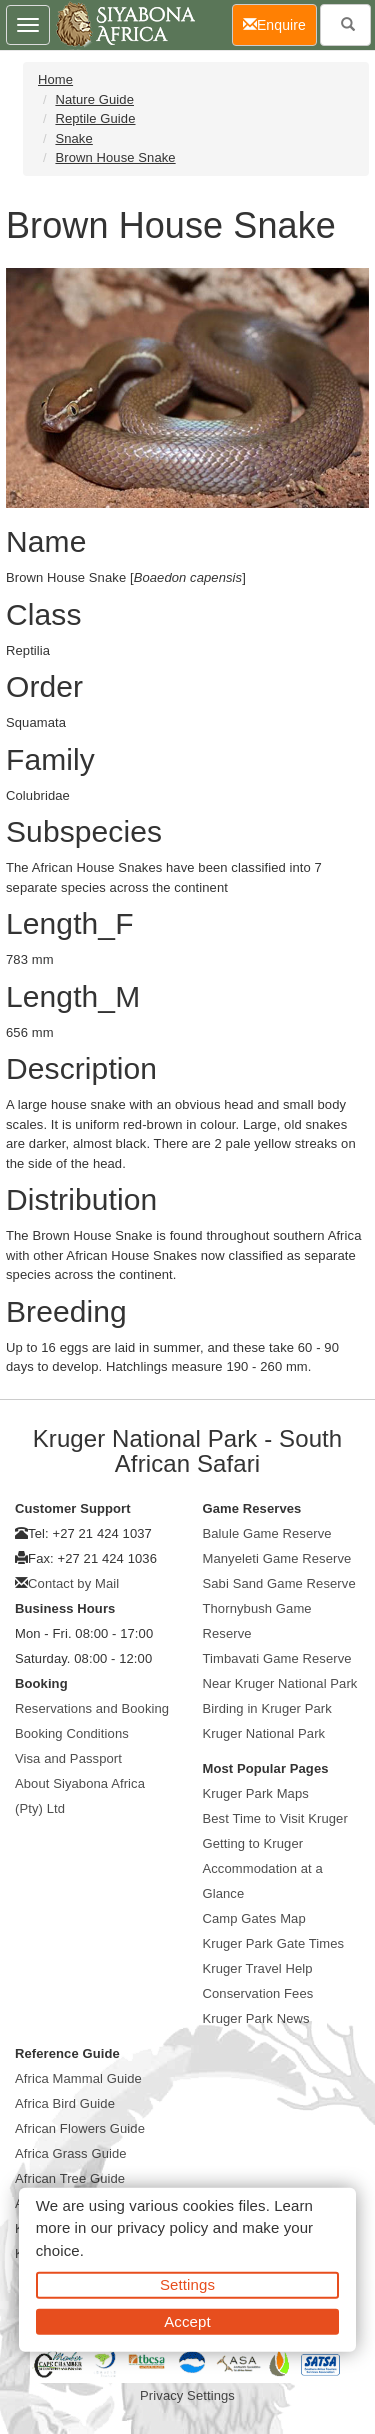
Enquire (280, 23)
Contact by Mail (73, 1583)
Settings (187, 2284)
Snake (73, 138)
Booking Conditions (72, 1733)
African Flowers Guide (80, 2128)
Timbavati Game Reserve (277, 1658)
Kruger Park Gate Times (274, 1943)
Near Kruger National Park (280, 1683)
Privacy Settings (187, 2395)
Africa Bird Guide (65, 2103)
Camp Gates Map (254, 1918)
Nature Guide (94, 99)
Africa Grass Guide (71, 2153)
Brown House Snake (115, 157)
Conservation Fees (258, 1993)
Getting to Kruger (253, 1843)
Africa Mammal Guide (78, 2078)
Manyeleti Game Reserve (277, 1558)
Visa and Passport (68, 1758)
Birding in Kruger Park (267, 1708)
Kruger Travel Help (258, 1968)
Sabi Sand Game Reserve (279, 1583)
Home (55, 79)
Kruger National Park (264, 1733)
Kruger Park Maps (256, 1793)
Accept (187, 2320)
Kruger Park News (256, 2018)
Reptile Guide (95, 118)
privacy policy (162, 2227)
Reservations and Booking (92, 1708)
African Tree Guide (70, 2178)
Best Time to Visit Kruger (275, 1818)
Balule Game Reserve (267, 1533)
